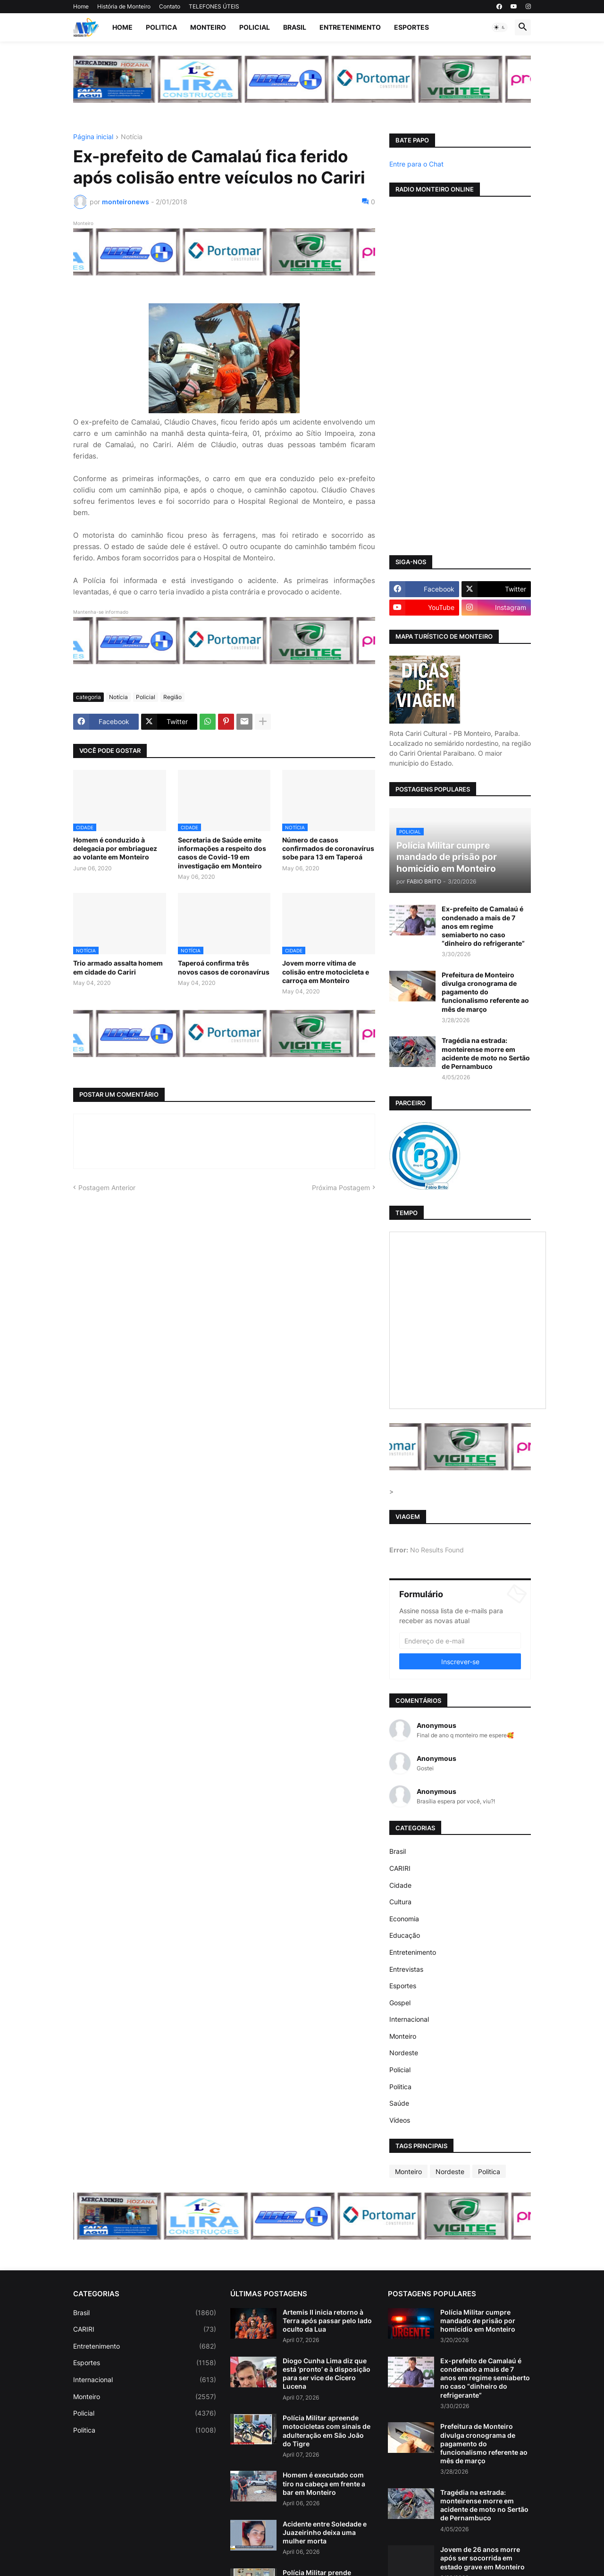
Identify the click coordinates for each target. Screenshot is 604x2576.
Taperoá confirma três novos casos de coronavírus (223, 967)
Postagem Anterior (106, 1188)
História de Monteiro (124, 6)
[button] (500, 27)
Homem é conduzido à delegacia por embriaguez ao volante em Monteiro (115, 848)
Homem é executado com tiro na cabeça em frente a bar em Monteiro (324, 2483)
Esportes (411, 27)
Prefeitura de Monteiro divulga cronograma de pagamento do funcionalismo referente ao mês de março (485, 992)
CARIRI (400, 1868)
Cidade (400, 1885)
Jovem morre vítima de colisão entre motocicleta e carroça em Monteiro (325, 971)
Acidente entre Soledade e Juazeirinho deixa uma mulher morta (325, 2532)
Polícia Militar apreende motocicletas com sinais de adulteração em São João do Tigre (326, 2431)
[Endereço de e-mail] (460, 1641)
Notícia (132, 137)
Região (172, 696)
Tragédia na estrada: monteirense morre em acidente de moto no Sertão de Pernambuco (486, 1053)
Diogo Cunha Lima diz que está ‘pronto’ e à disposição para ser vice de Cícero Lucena (326, 2374)
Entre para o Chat (416, 164)
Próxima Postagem (341, 1188)
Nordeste (403, 2053)
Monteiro (208, 27)
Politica (161, 27)
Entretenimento (350, 27)
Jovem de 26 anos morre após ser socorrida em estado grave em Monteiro (482, 2557)
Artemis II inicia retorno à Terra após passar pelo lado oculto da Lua (327, 2320)
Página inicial (93, 137)
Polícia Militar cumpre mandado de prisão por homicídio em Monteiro (477, 2320)
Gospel (400, 2003)
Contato (169, 6)
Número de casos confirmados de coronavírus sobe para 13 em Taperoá (328, 848)
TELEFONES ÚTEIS (214, 6)
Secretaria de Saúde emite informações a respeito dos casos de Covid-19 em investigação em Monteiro (222, 853)
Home (81, 6)
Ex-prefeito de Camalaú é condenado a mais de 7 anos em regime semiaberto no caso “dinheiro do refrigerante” (483, 926)
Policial (254, 27)
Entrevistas (406, 1969)
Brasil (294, 27)
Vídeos (399, 2120)
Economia (404, 1919)
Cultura (400, 1902)
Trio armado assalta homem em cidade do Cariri (118, 967)
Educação (404, 1935)
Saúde (399, 2103)
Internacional (409, 2019)
